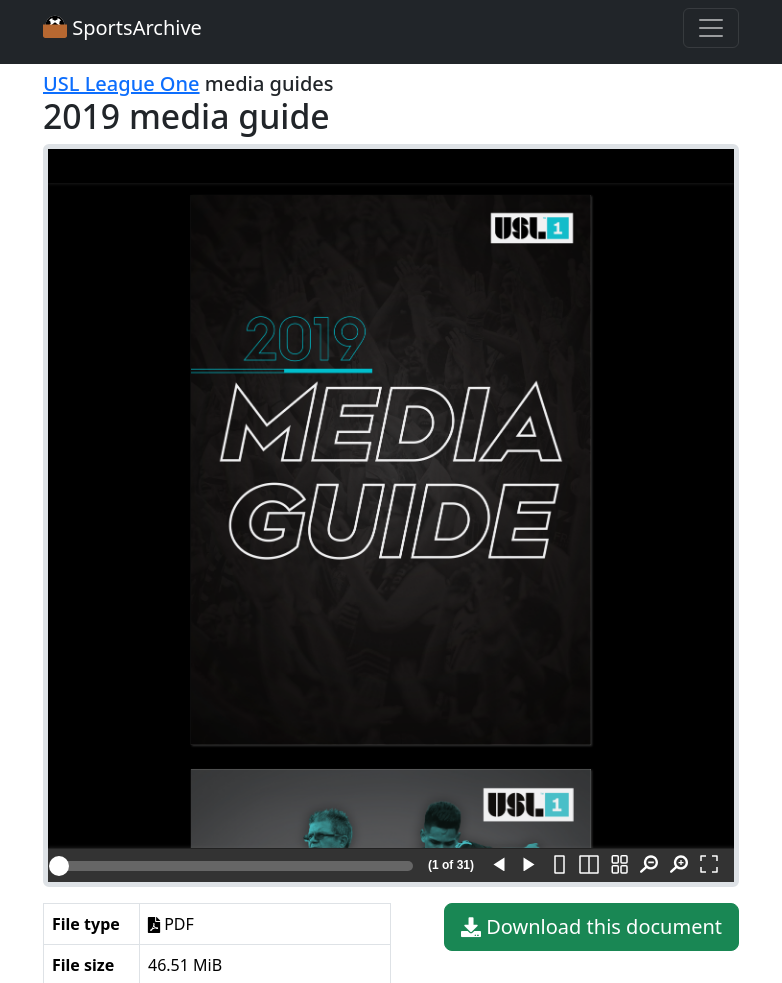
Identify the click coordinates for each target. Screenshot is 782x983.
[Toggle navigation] (711, 28)
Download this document (591, 927)
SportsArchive (122, 27)
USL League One (121, 83)
